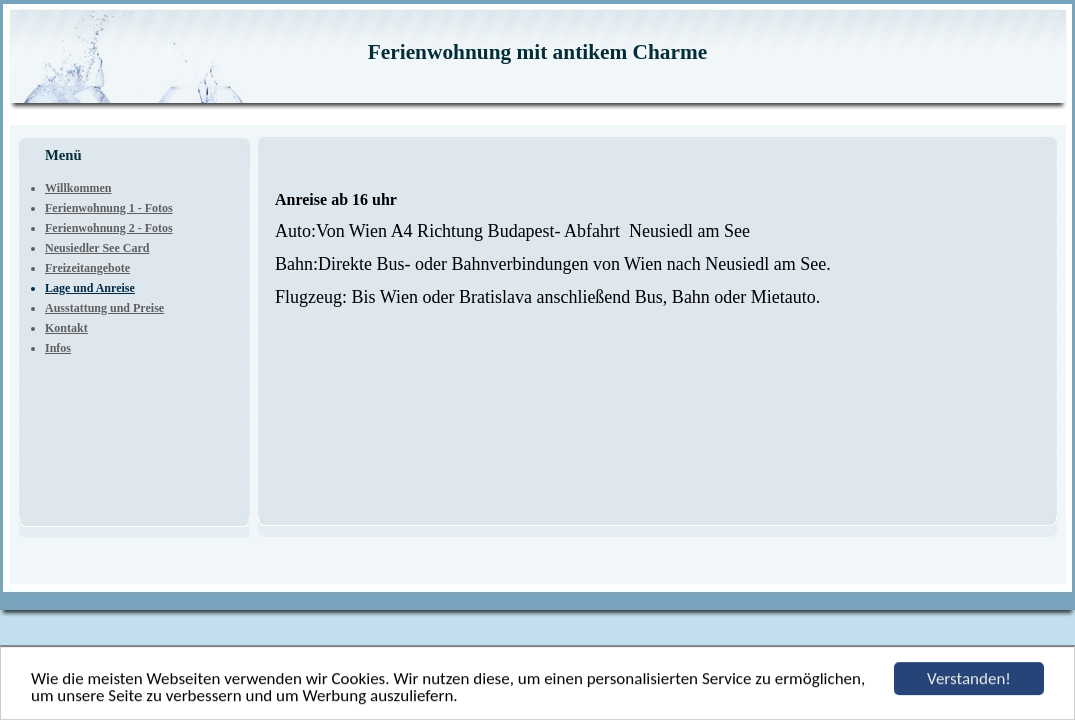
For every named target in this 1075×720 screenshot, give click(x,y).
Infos (58, 348)
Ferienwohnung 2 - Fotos (109, 228)
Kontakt (66, 328)
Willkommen (78, 188)
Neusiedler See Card (97, 248)
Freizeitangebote (87, 268)
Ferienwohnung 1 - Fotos (109, 208)
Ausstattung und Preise (104, 308)
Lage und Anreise (90, 288)
